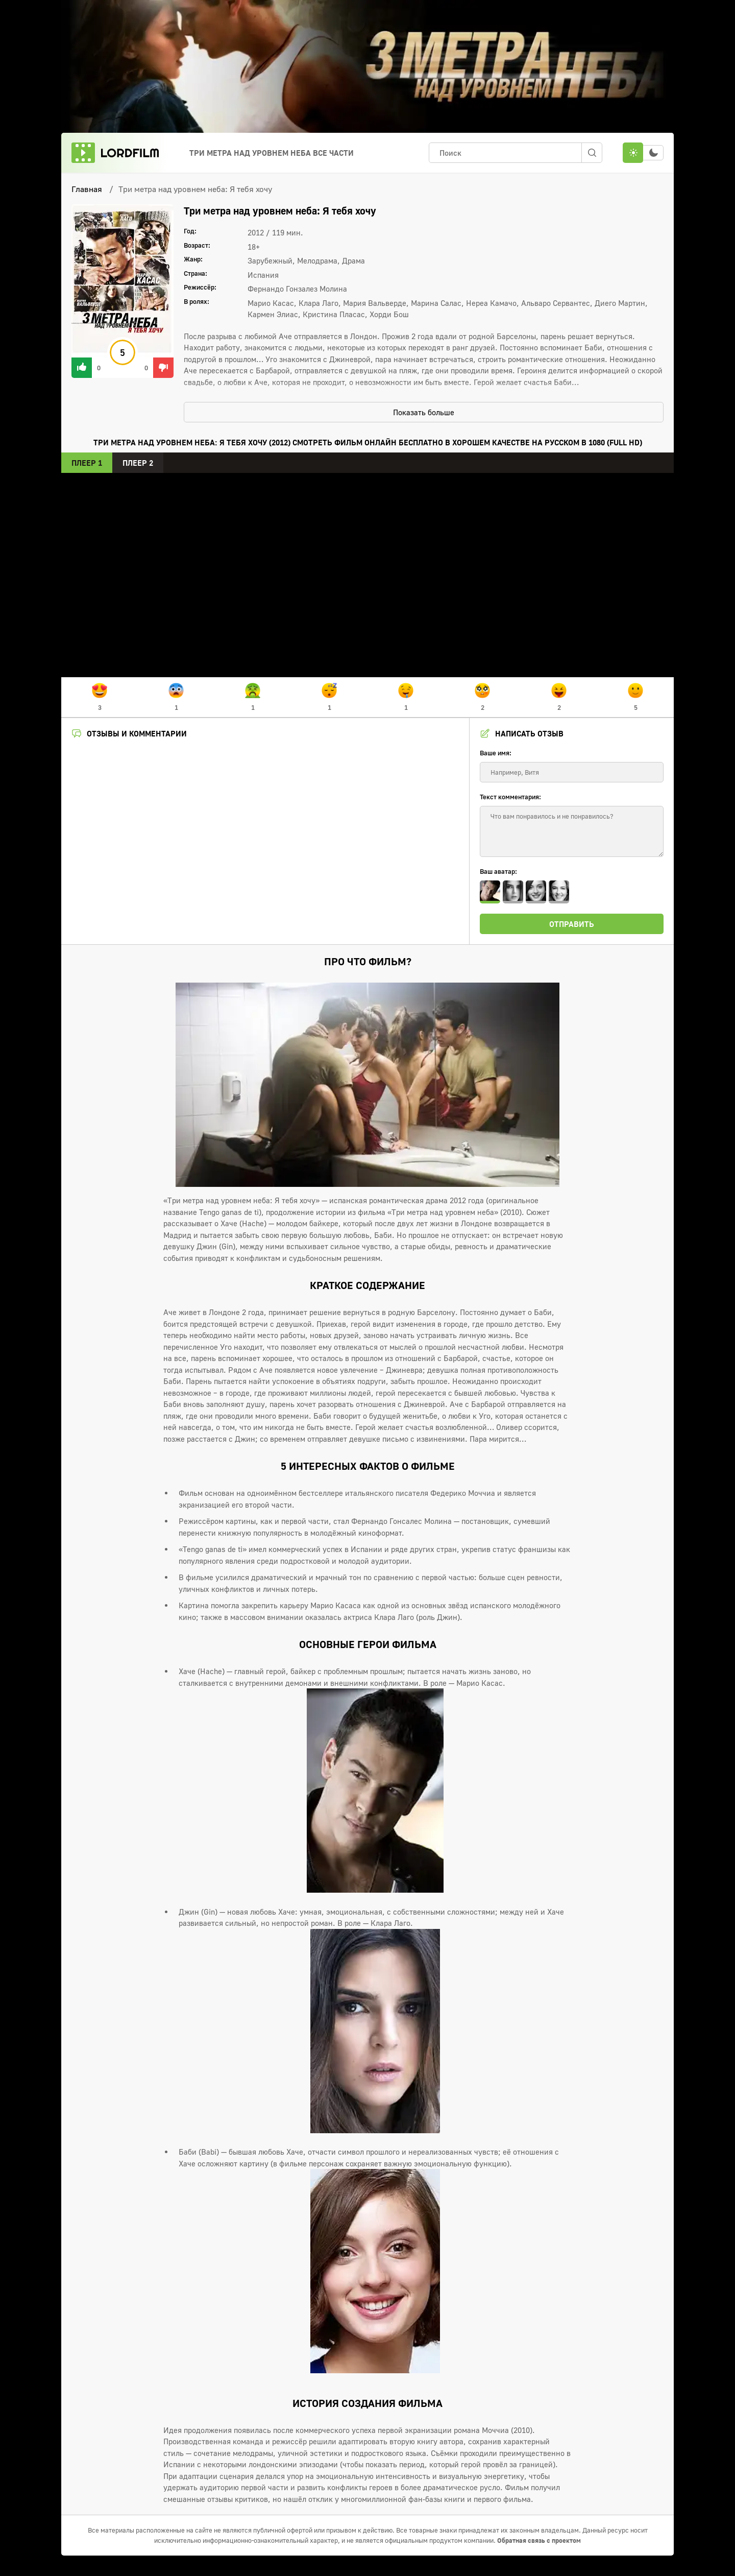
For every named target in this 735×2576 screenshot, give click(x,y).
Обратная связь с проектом (539, 2540)
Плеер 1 (86, 462)
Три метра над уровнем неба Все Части (271, 152)
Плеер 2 (137, 462)
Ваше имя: (495, 753)
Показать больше (423, 412)
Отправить (571, 923)
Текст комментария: (510, 797)
